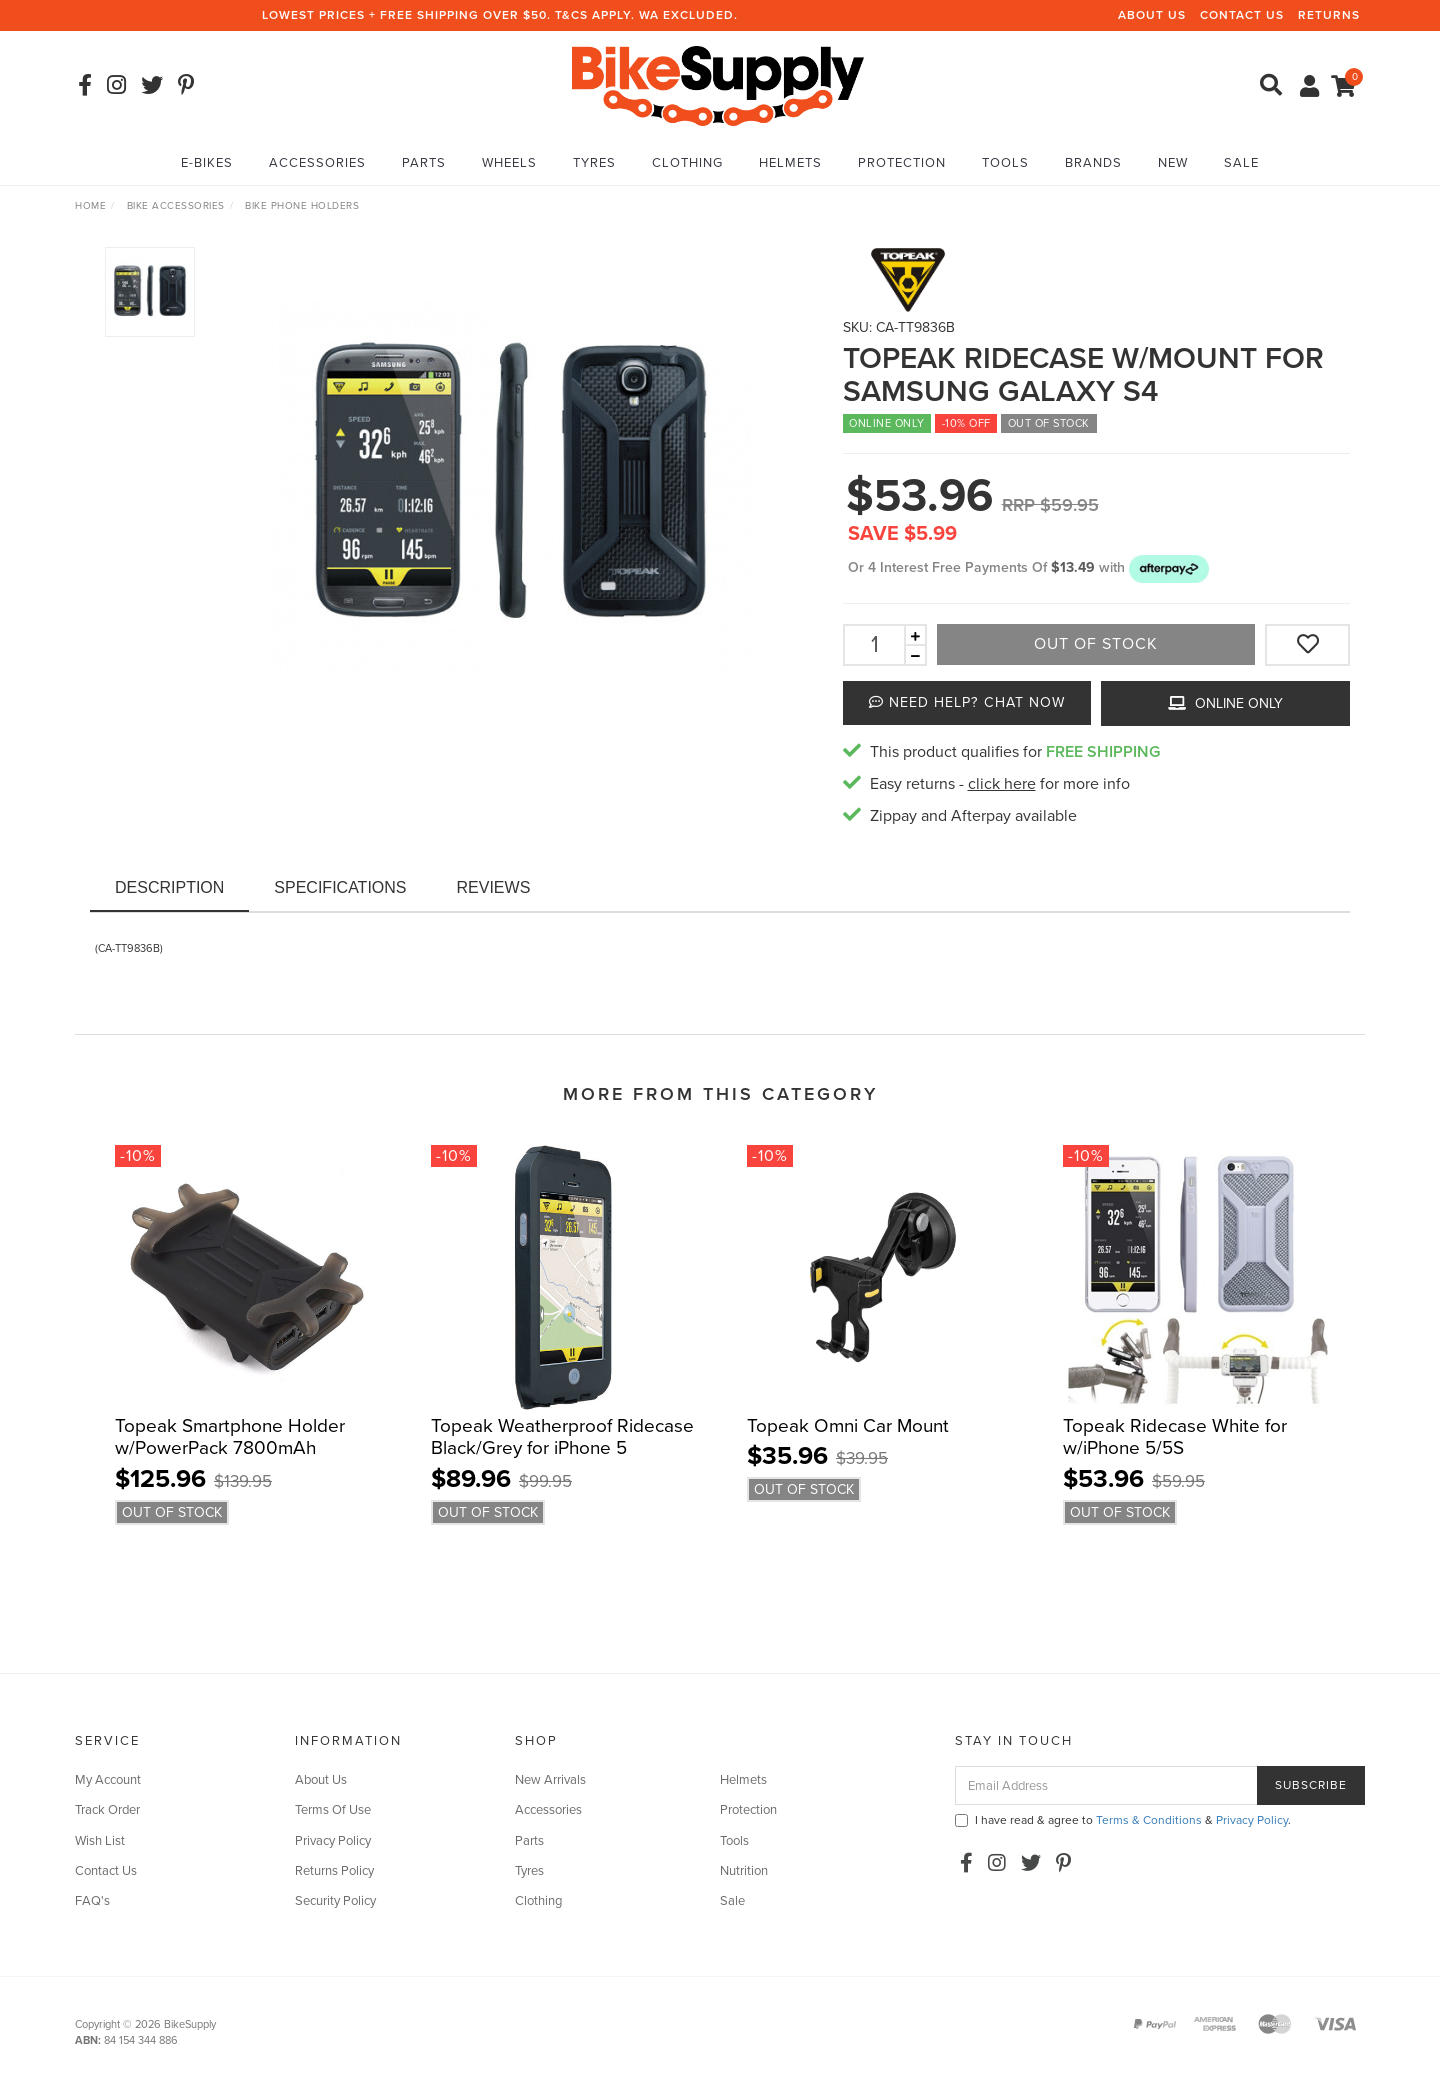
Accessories (317, 163)
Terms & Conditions (1149, 1820)
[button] (1169, 567)
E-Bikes (207, 163)
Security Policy (335, 1901)
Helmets (790, 163)
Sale (1241, 163)
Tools (1005, 163)
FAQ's (92, 1901)
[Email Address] (1106, 1785)
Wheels (509, 163)
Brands (1093, 163)
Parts (424, 163)
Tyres (594, 163)
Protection (902, 163)
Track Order (107, 1810)
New (1173, 163)
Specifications (340, 887)
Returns (1329, 15)
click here (1002, 784)
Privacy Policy (333, 1841)
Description (169, 887)
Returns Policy (334, 1871)
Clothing (687, 163)
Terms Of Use (333, 1810)
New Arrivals (550, 1780)
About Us (1152, 15)
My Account (108, 1780)
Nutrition (744, 1871)
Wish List (100, 1841)
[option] (511, 487)
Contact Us (1242, 15)
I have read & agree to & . (1123, 1820)
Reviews (494, 887)
